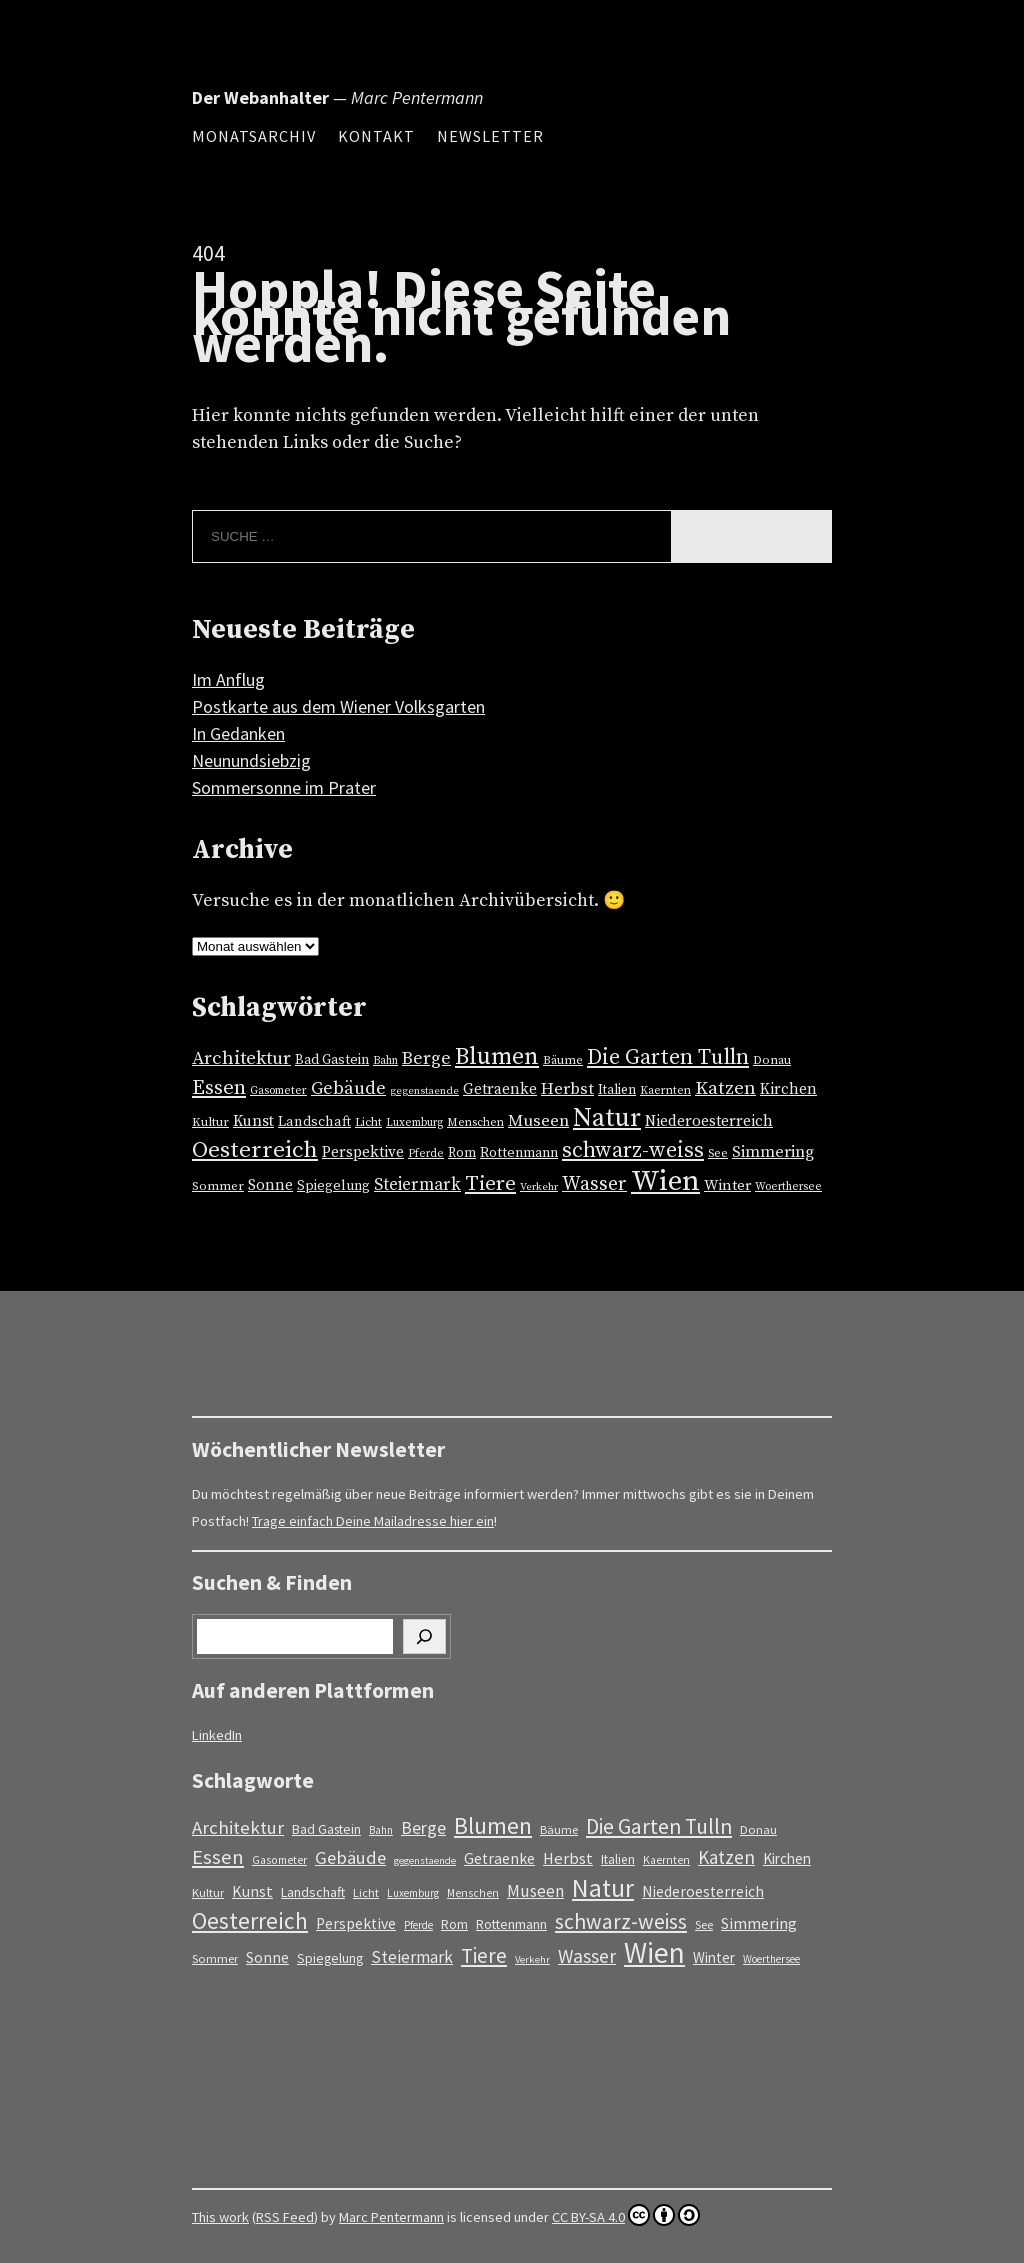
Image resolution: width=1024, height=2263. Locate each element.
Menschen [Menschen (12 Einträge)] (475, 1122)
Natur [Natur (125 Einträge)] (607, 1118)
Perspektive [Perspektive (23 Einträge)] (363, 1152)
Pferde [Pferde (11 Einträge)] (426, 1154)
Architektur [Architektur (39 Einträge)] (241, 1058)
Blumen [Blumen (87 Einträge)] (497, 1057)
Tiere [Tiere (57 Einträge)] (490, 1184)
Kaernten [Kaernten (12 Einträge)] (665, 1090)
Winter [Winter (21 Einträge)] (727, 1185)
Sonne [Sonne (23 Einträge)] (270, 1185)
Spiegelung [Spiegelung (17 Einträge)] (333, 1186)
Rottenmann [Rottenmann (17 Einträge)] (519, 1153)
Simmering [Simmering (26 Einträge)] (773, 1152)
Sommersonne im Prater (284, 787)
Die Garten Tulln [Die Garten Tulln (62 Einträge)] (668, 1057)
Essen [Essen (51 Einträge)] (219, 1088)
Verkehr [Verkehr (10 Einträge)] (539, 1187)
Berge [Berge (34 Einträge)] (426, 1059)
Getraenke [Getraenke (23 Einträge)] (500, 1089)
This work (220, 2217)
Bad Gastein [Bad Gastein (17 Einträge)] (332, 1060)
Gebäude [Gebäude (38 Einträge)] (348, 1088)
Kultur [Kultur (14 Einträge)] (210, 1122)
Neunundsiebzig (251, 760)
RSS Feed (285, 2217)
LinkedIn (217, 1735)
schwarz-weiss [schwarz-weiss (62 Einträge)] (633, 1150)
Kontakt (376, 136)
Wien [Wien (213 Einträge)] (665, 1181)
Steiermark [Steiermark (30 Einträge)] (417, 1185)
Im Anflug (228, 679)
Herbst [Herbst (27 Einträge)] (567, 1089)
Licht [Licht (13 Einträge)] (368, 1122)
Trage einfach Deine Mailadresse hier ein (373, 1521)
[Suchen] (424, 1636)
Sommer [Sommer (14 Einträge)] (218, 1186)
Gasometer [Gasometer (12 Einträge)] (278, 1090)
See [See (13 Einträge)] (718, 1153)
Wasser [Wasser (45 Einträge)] (594, 1184)
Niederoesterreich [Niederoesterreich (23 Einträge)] (709, 1121)
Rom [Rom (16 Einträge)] (462, 1153)
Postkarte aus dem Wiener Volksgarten (338, 706)
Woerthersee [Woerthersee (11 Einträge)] (788, 1187)
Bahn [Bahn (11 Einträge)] (385, 1061)
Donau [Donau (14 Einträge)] (772, 1060)
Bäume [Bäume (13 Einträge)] (563, 1060)
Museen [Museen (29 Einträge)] (538, 1121)
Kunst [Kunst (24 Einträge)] (253, 1121)
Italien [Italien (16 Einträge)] (617, 1090)
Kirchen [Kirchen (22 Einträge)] (788, 1089)
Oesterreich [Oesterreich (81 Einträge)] (255, 1150)
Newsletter (490, 136)
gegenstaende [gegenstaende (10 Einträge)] (424, 1091)
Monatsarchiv (254, 136)
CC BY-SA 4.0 (626, 2215)
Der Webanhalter (260, 97)
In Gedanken (238, 733)
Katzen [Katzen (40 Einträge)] (725, 1088)
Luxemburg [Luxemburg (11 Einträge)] (414, 1123)
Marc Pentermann (391, 2217)
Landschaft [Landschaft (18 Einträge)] (314, 1122)
